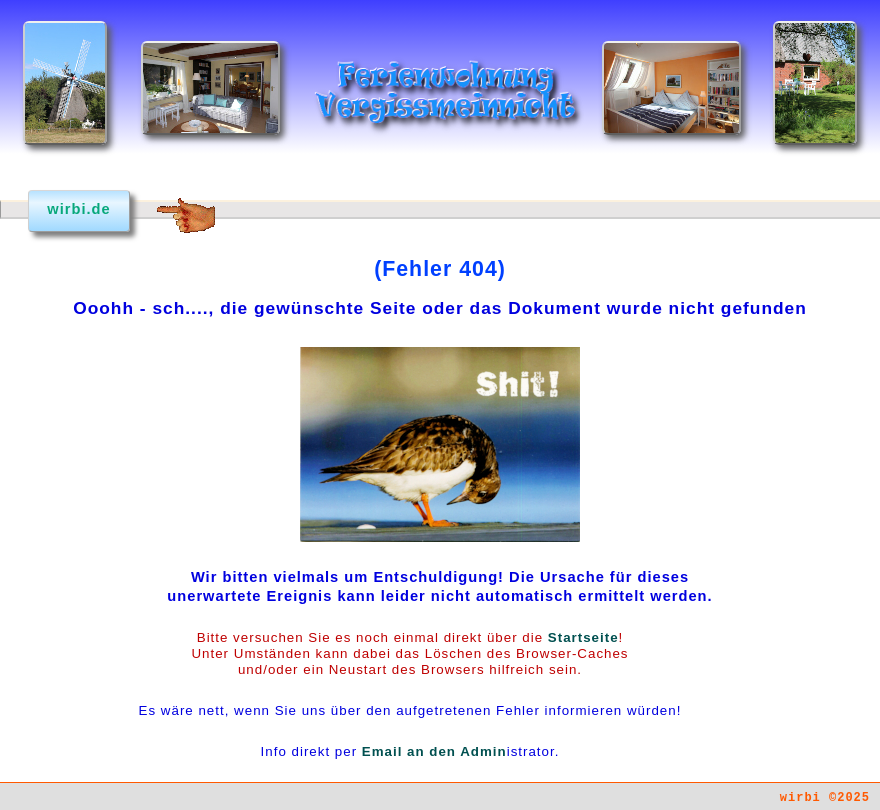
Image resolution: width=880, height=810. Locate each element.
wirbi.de (78, 209)
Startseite (583, 637)
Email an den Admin (434, 751)
